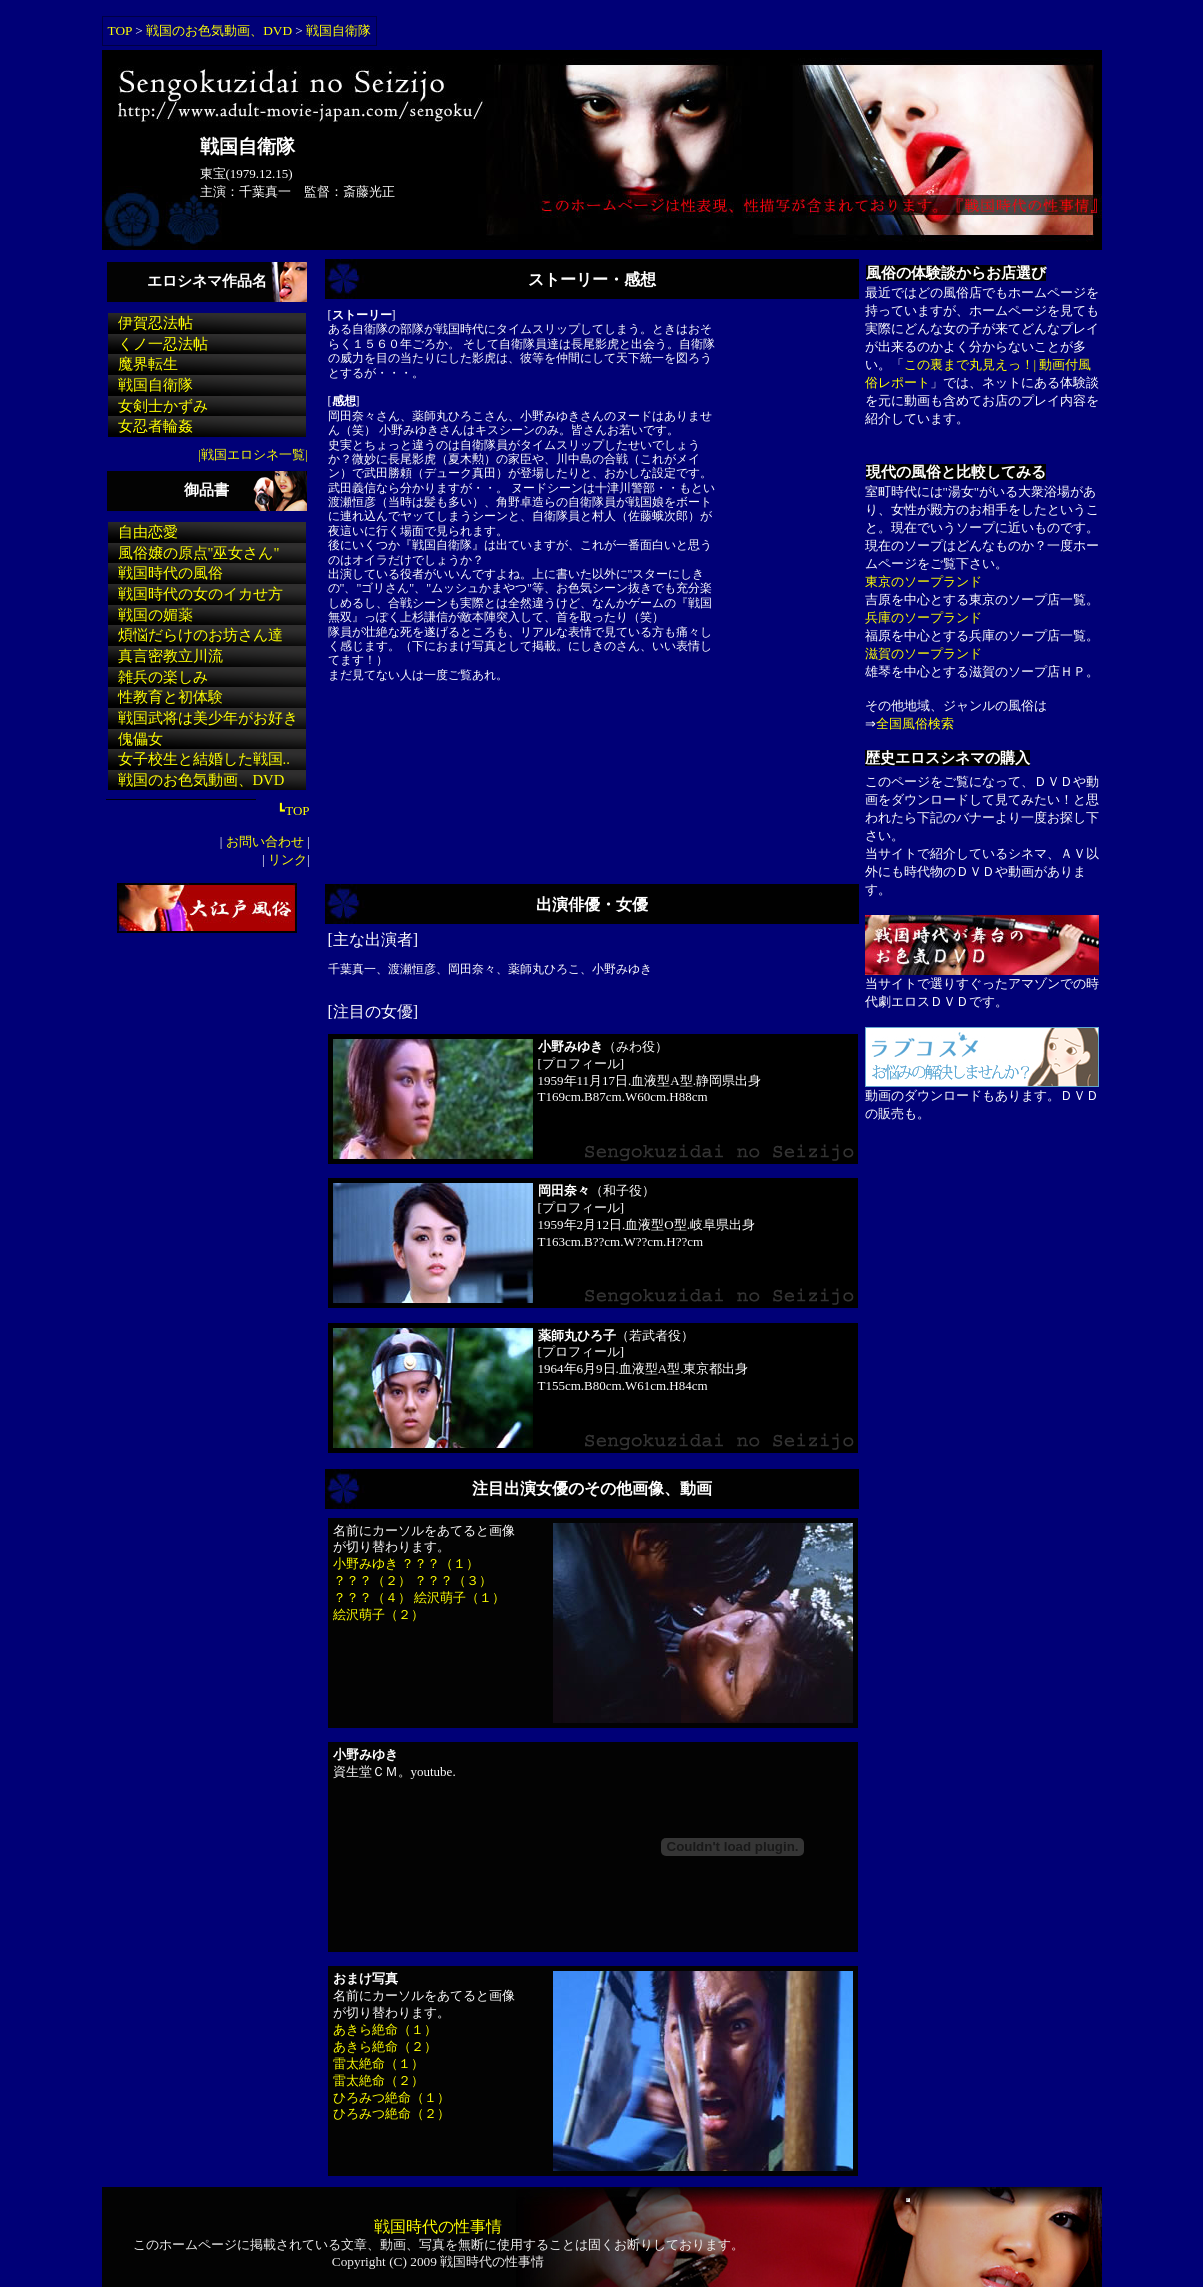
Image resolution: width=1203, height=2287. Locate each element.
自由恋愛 (148, 532)
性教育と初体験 (170, 697)
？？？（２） (372, 1580)
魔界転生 (148, 364)
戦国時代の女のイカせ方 (200, 594)
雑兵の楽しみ (163, 677)
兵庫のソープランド (923, 617)
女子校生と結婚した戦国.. (204, 759)
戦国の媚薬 (155, 615)
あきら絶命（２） (385, 2046)
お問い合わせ (264, 841)
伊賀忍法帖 (155, 323)
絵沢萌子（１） (459, 1597)
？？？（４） (372, 1597)
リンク (286, 859)
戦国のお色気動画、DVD (219, 30)
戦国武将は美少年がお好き (208, 718)
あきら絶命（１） (385, 2029)
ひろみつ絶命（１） (391, 2097)
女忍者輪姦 (155, 426)
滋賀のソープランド (923, 653)
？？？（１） (440, 1563)
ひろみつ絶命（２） (391, 2113)
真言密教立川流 (170, 656)
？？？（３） (453, 1580)
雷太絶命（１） (378, 2063)
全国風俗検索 (915, 723)
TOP (120, 30)
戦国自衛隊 (338, 30)
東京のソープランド (923, 581)
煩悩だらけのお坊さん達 (200, 635)
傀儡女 (140, 739)
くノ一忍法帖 (163, 344)
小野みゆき (365, 1563)
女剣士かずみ (163, 406)
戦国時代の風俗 (170, 573)
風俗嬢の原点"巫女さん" (199, 553)
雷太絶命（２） (378, 2080)
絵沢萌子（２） (378, 1614)
